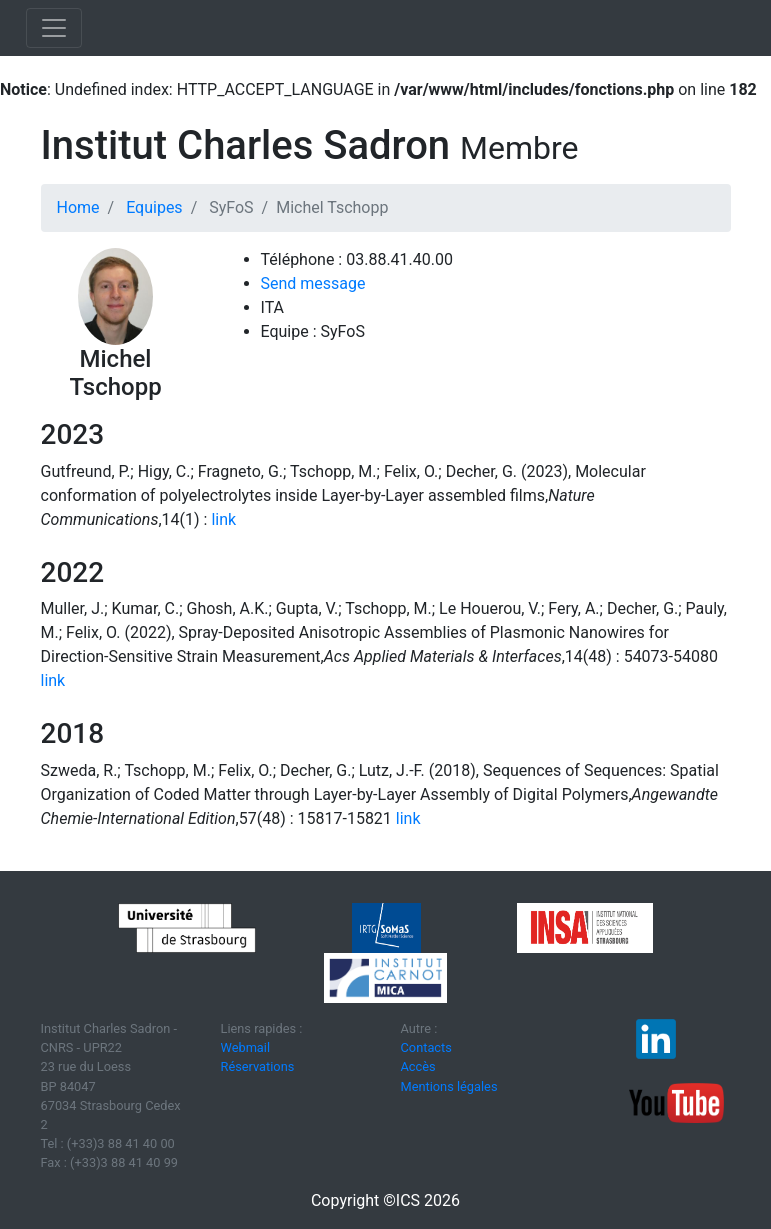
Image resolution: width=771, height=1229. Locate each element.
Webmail (246, 1047)
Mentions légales (449, 1086)
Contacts (426, 1047)
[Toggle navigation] (54, 28)
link (223, 519)
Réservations (258, 1066)
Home (78, 207)
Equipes (154, 207)
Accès (418, 1066)
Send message (313, 283)
